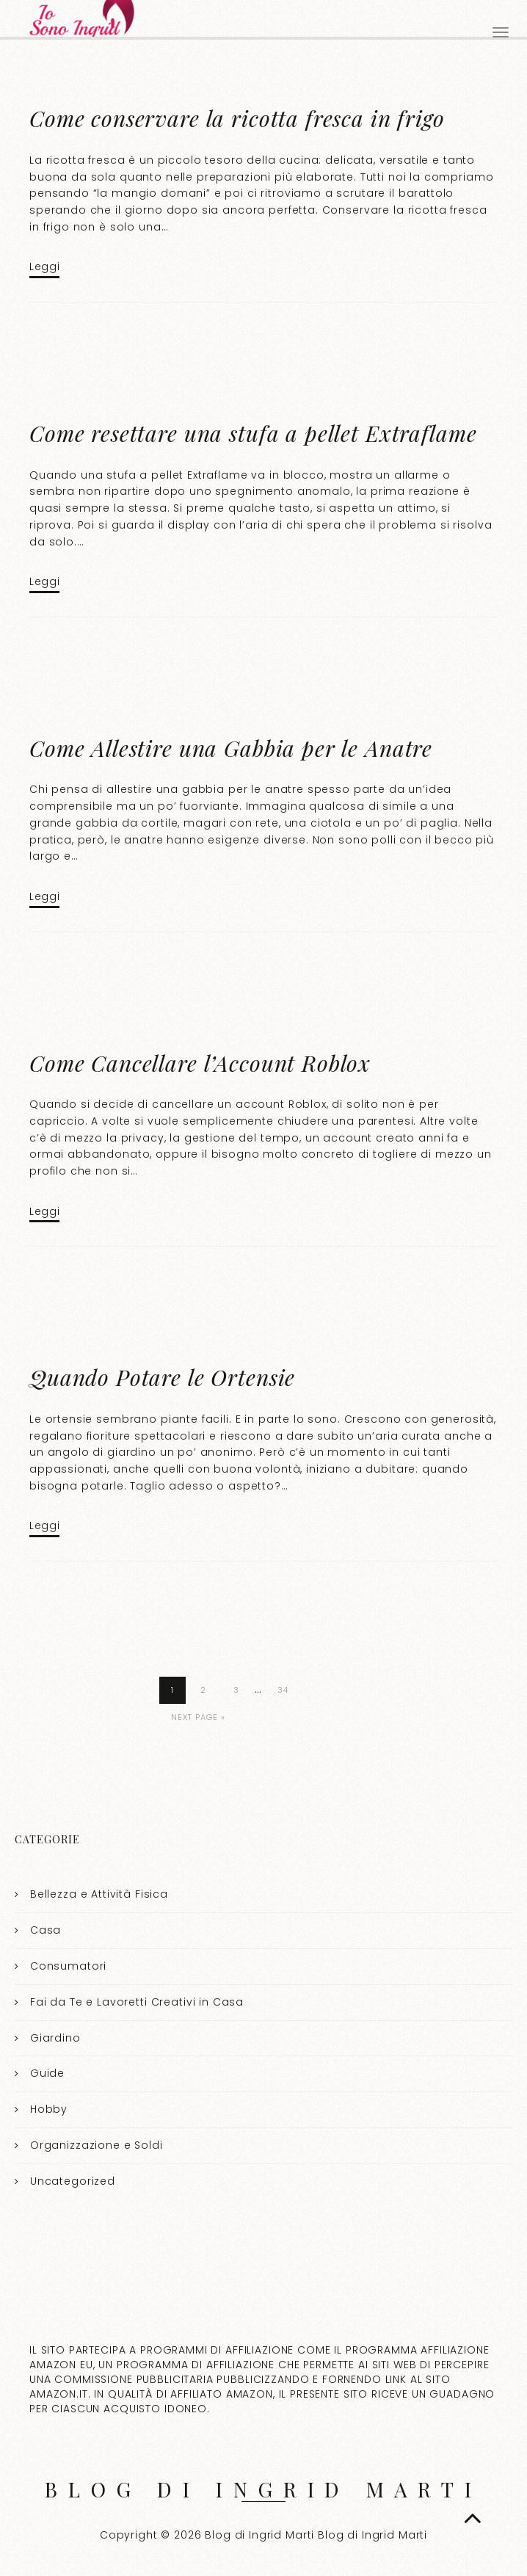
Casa (45, 1930)
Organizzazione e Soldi (96, 2145)
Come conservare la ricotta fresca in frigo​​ (237, 118)
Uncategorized (72, 2181)
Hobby (49, 2109)
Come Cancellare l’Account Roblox (200, 1063)
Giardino (55, 2037)
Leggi (44, 266)
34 (282, 1690)
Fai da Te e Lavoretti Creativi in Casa (137, 2002)
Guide (47, 2073)
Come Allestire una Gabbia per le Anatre (230, 748)
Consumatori (68, 1966)
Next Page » (198, 1717)
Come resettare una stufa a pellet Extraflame (252, 433)
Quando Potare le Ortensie (162, 1377)
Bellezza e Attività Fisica (99, 1894)
